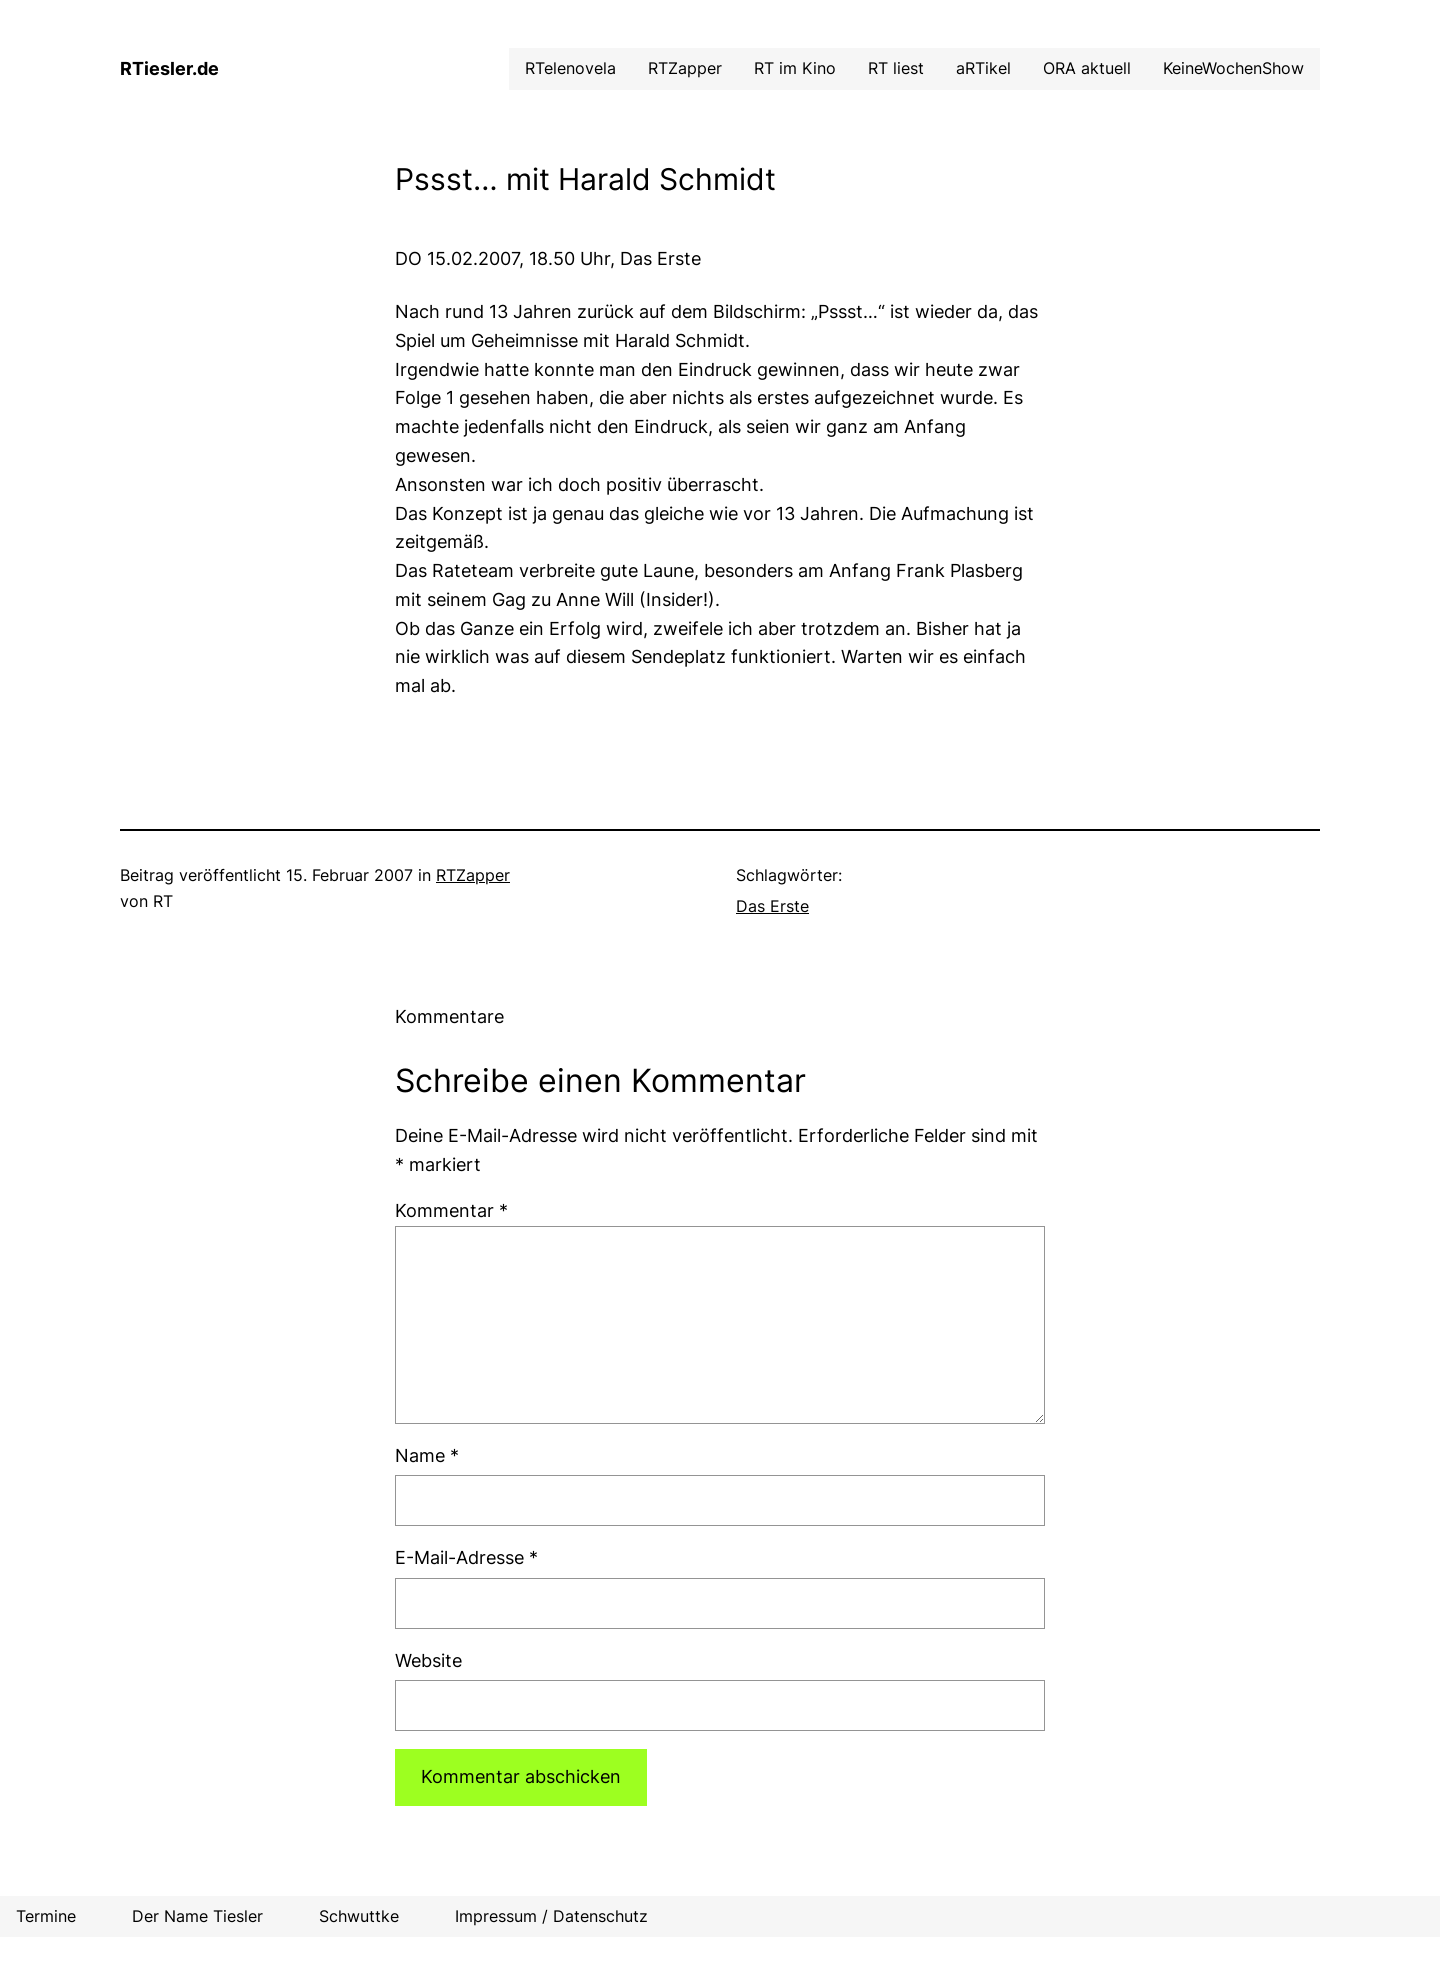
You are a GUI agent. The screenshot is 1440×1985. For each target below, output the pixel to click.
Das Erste (772, 906)
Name (427, 1455)
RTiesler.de (169, 68)
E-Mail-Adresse (466, 1557)
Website (428, 1660)
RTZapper (473, 875)
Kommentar (451, 1210)
